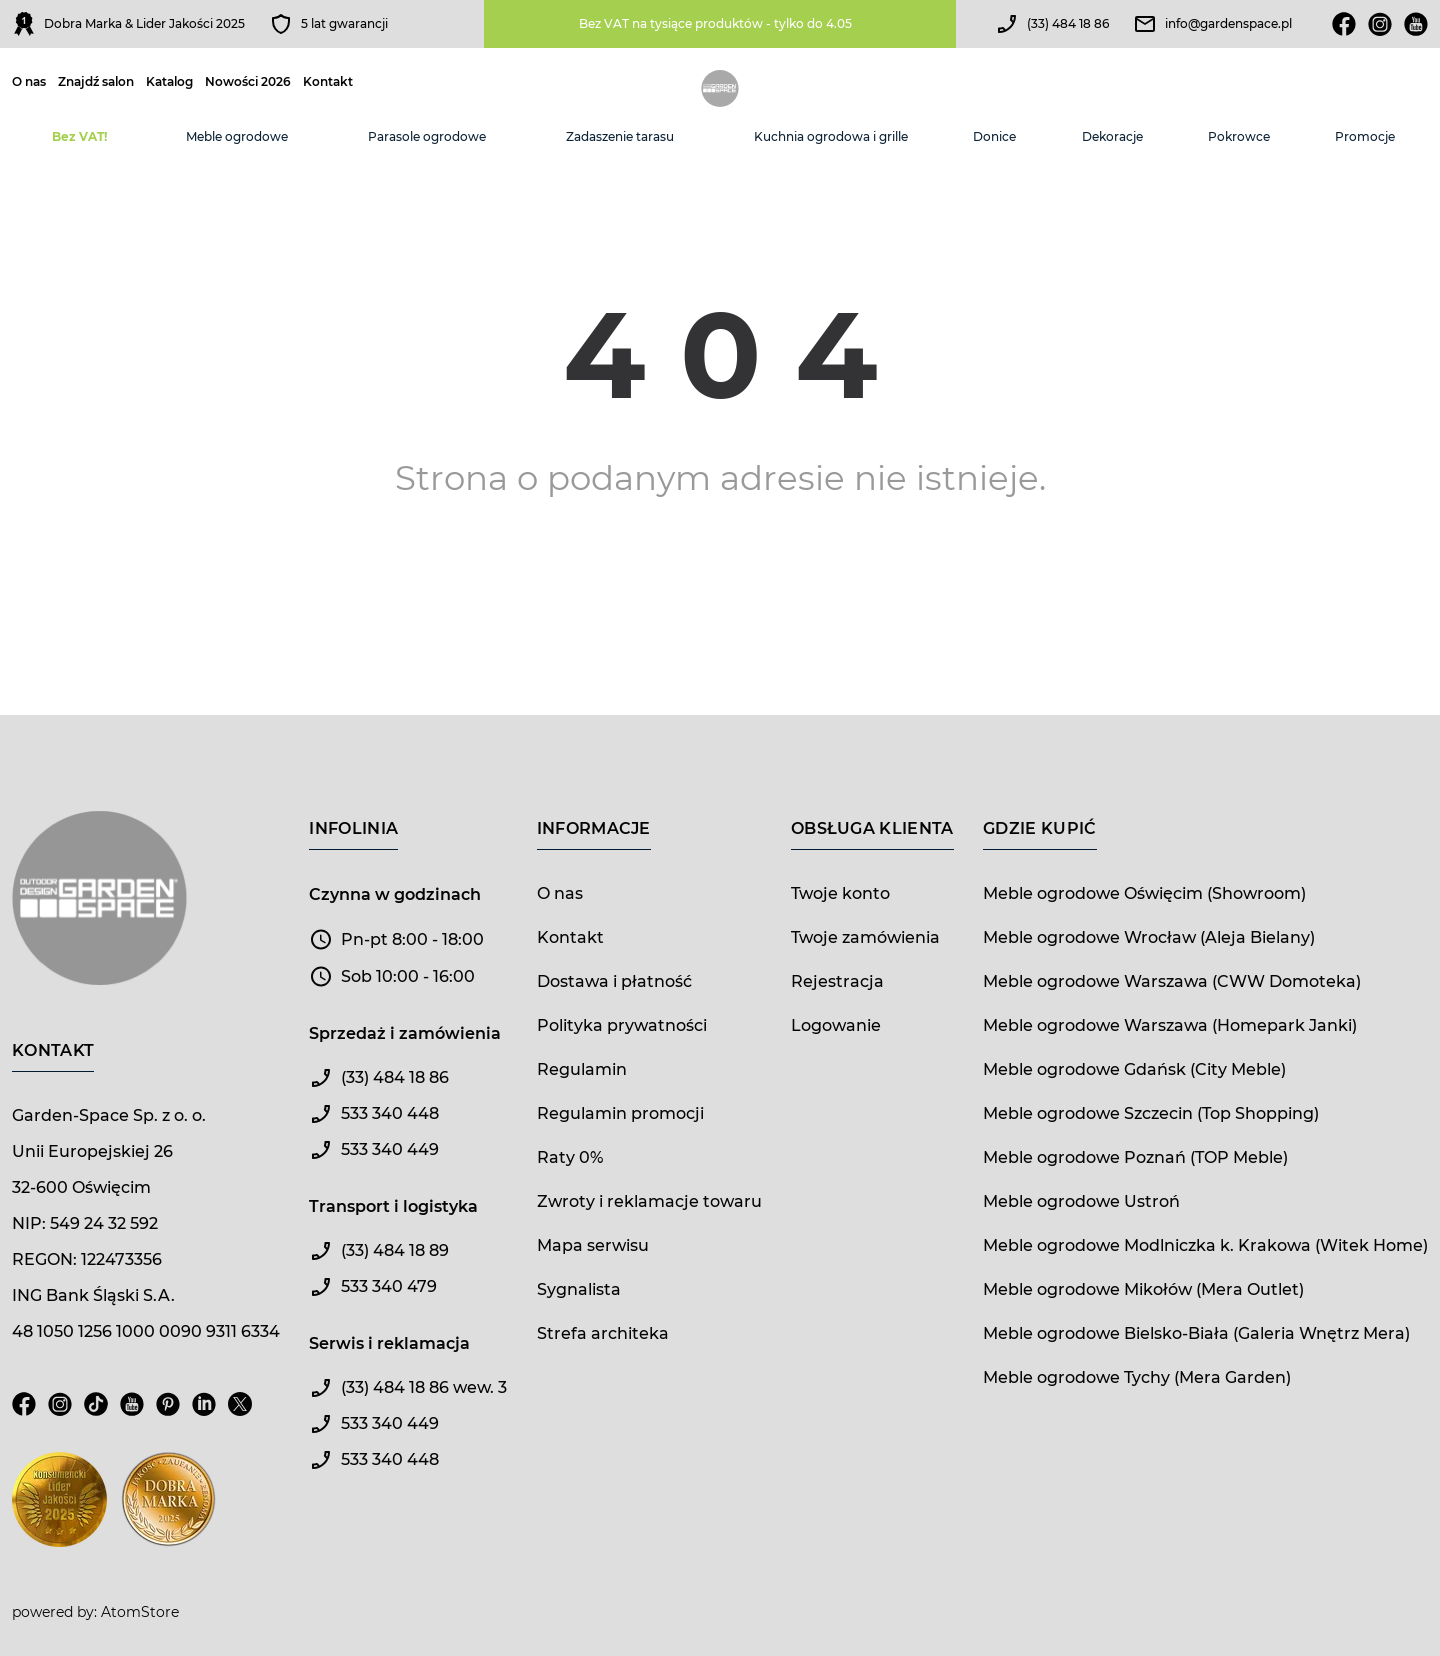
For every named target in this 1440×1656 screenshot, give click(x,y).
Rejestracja (837, 981)
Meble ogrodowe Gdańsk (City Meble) (1134, 1069)
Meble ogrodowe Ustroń (1081, 1201)
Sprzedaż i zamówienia (405, 1033)
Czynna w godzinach (395, 894)
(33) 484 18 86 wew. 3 (424, 1387)
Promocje (1365, 136)
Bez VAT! (79, 136)
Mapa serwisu (593, 1245)
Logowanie (836, 1025)
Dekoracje (1112, 136)
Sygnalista (579, 1289)
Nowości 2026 (248, 82)
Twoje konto (840, 893)
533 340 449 (390, 1149)
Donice (994, 136)
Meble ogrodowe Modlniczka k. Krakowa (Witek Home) (1205, 1245)
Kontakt (328, 82)
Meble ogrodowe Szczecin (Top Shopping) (1151, 1113)
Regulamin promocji (620, 1113)
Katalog (169, 82)
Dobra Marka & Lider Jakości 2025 (144, 23)
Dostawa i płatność (614, 981)
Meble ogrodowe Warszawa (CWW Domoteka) (1172, 981)
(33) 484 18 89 (395, 1250)
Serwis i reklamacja (389, 1343)
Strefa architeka (603, 1333)
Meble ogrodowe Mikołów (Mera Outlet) (1143, 1289)
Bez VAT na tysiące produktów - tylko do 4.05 (715, 23)
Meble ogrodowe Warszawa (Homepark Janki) (1170, 1025)
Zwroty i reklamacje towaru (649, 1201)
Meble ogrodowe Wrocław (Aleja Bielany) (1149, 937)
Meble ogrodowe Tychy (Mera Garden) (1137, 1377)
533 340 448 (390, 1113)
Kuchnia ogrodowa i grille (831, 136)
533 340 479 (389, 1286)
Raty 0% (570, 1157)
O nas (29, 82)
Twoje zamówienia (865, 937)
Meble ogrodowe (237, 136)
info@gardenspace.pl (1228, 23)
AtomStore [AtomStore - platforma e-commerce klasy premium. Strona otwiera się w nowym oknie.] (140, 1612)
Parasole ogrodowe (427, 136)
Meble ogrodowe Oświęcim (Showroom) (1144, 893)
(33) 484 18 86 (1068, 23)
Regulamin (582, 1069)
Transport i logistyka (393, 1206)
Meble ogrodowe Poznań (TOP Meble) (1135, 1157)
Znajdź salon (96, 82)
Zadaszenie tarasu (620, 136)
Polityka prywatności (622, 1025)
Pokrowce (1239, 136)
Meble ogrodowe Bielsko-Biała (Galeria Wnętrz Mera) (1196, 1333)
